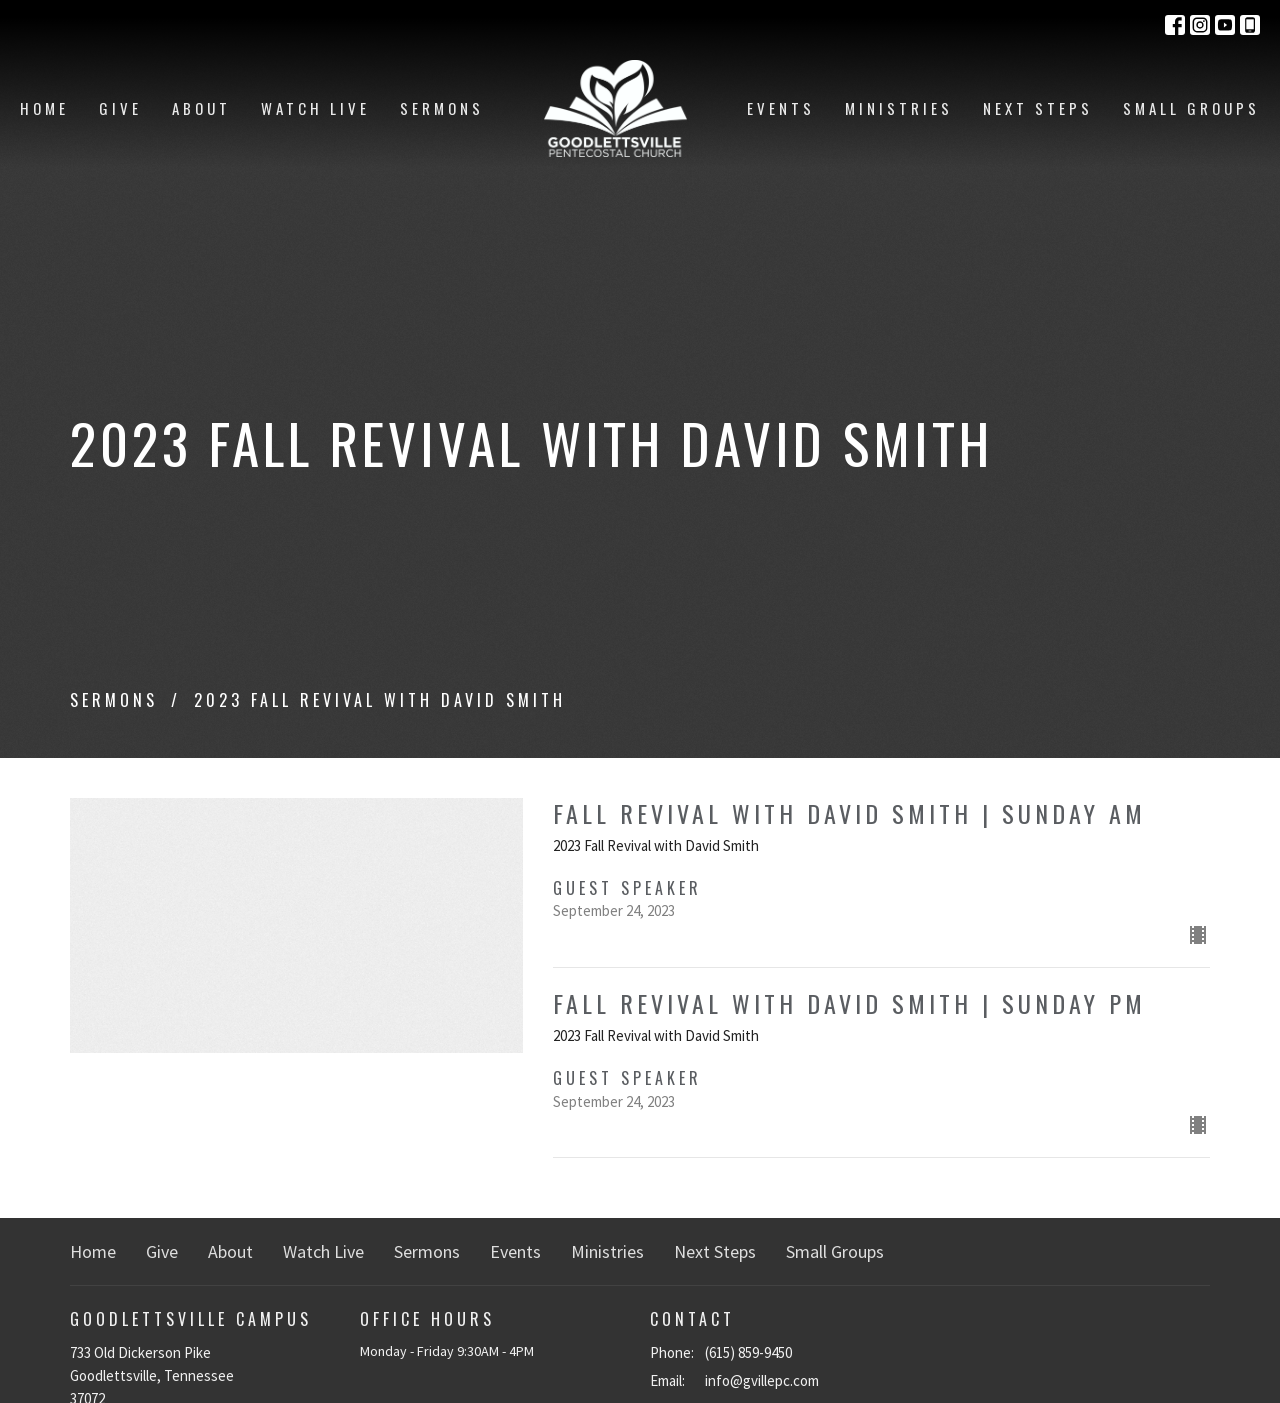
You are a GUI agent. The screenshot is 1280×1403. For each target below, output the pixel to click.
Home (44, 108)
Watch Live (315, 108)
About (201, 108)
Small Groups (1191, 108)
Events (781, 108)
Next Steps (1038, 108)
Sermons (442, 108)
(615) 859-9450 (748, 1352)
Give (120, 108)
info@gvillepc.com (762, 1380)
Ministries (899, 108)
